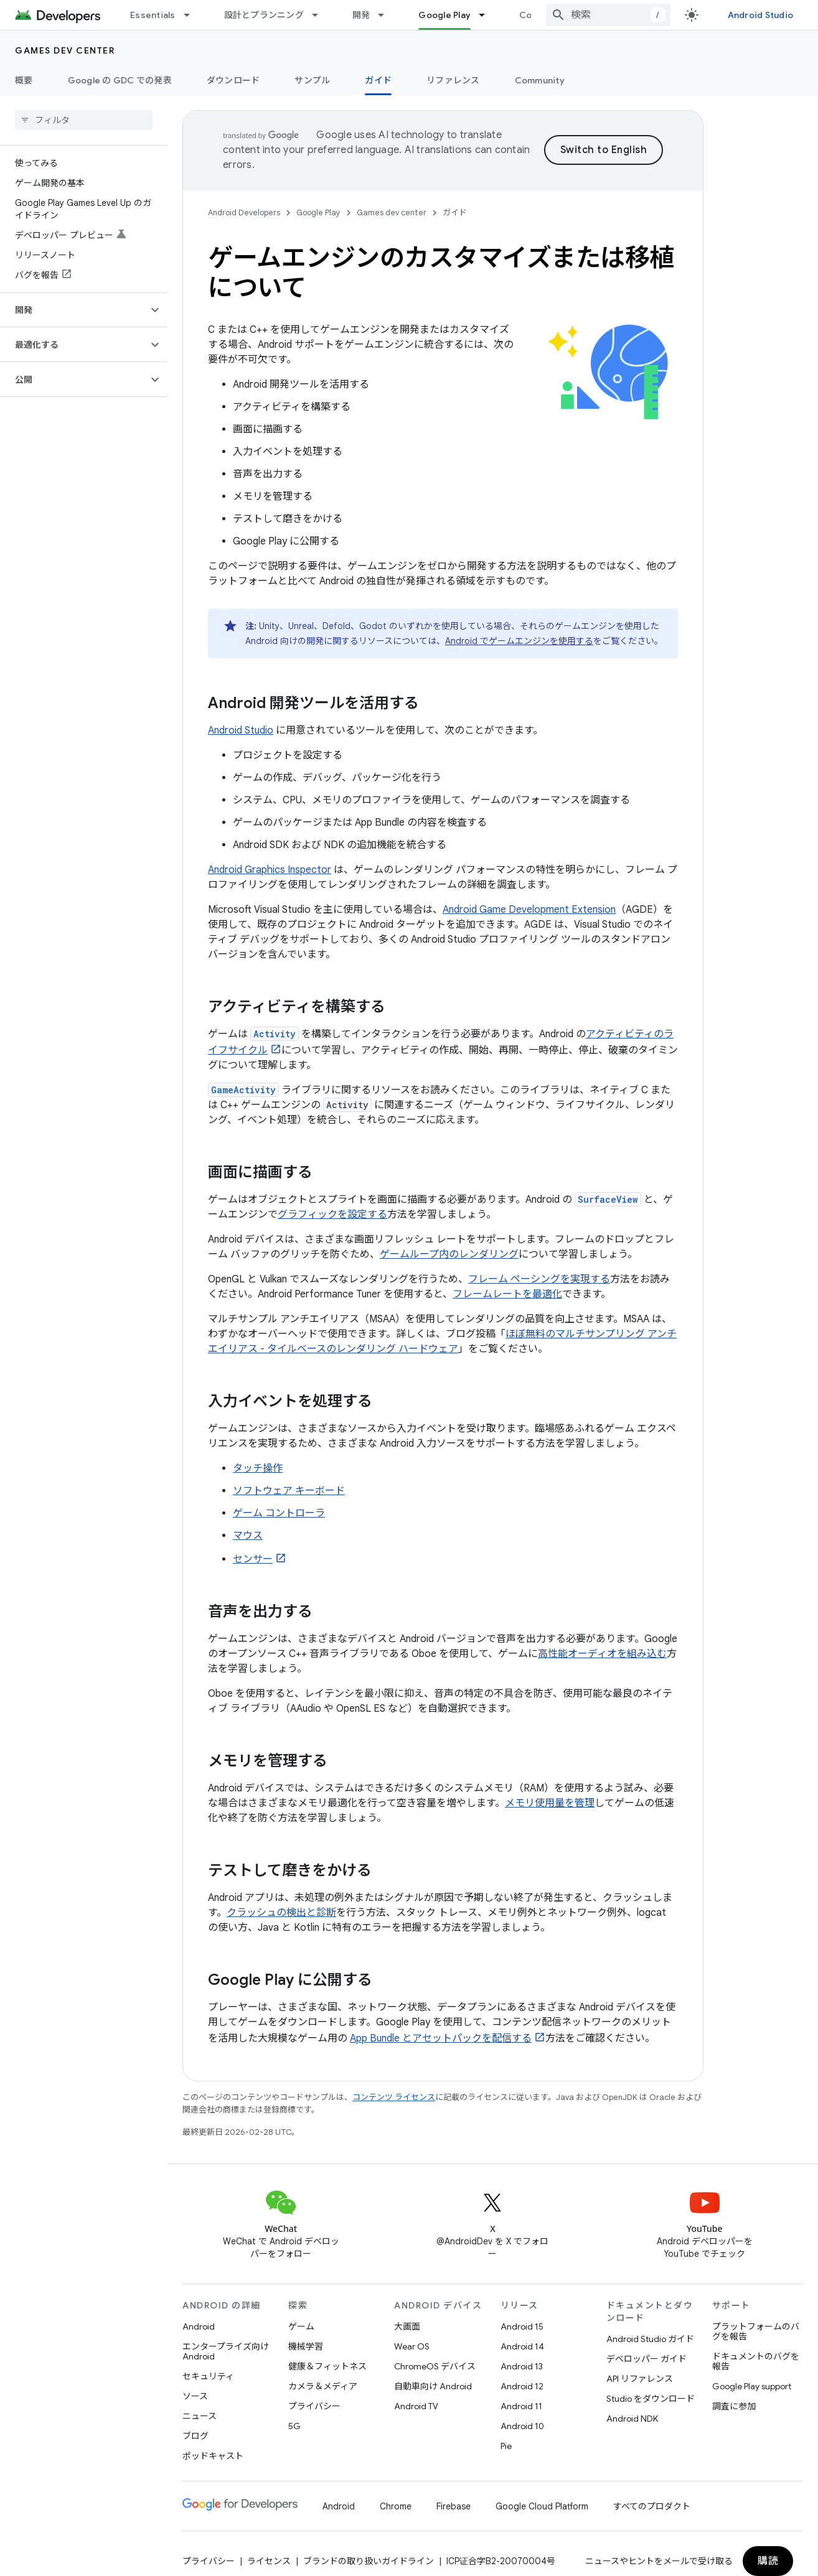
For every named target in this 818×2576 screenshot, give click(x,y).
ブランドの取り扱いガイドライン (368, 2561)
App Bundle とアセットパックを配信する (441, 2038)
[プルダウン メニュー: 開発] (386, 15)
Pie (506, 2446)
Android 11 (521, 2406)
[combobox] (608, 15)
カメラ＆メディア (322, 2386)
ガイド (455, 212)
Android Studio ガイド (650, 2339)
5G (294, 2426)
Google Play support (751, 2386)
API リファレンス (639, 2378)
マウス (248, 1535)
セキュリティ (208, 2376)
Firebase (453, 2506)
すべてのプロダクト (651, 2506)
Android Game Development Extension (529, 909)
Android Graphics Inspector (269, 870)
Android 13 (522, 2366)
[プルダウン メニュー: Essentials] (192, 15)
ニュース (199, 2416)
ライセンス (269, 2561)
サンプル (312, 80)
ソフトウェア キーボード (289, 1491)
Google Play (318, 212)
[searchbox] (84, 120)
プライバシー (314, 2406)
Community (540, 80)
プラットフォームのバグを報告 (755, 2331)
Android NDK (632, 2418)
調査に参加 (734, 2406)
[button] (74, 310)
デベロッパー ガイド (646, 2358)
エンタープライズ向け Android (225, 2351)
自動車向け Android (433, 2386)
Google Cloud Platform (542, 2506)
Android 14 (522, 2346)
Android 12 (522, 2386)
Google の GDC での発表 (120, 80)
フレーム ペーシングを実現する (539, 1279)
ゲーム (301, 2326)
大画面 (407, 2326)
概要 (24, 80)
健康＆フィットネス (327, 2366)
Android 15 (522, 2326)
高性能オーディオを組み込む (602, 1654)
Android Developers (244, 212)
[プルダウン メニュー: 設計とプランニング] (320, 15)
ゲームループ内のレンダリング (449, 1254)
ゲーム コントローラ (279, 1513)
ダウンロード (233, 80)
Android (198, 2326)
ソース (195, 2396)
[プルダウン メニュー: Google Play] (487, 15)
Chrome (395, 2506)
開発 (361, 15)
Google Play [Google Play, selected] (444, 15)
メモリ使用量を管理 (550, 1803)
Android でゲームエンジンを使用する (519, 640)
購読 (768, 2561)
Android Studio (761, 15)
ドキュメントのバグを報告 (755, 2361)
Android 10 (522, 2426)
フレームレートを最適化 (507, 1294)
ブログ (195, 2436)
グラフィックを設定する (332, 1214)
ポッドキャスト (212, 2456)
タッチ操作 (258, 1468)
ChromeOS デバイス (435, 2366)
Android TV (416, 2406)
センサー (253, 1559)
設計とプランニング (264, 15)
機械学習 (305, 2346)
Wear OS (412, 2346)
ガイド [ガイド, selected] (378, 80)
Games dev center (65, 50)
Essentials (153, 15)
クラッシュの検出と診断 (281, 1912)
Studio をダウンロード (650, 2398)
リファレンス (453, 80)
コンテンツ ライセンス (393, 2097)
